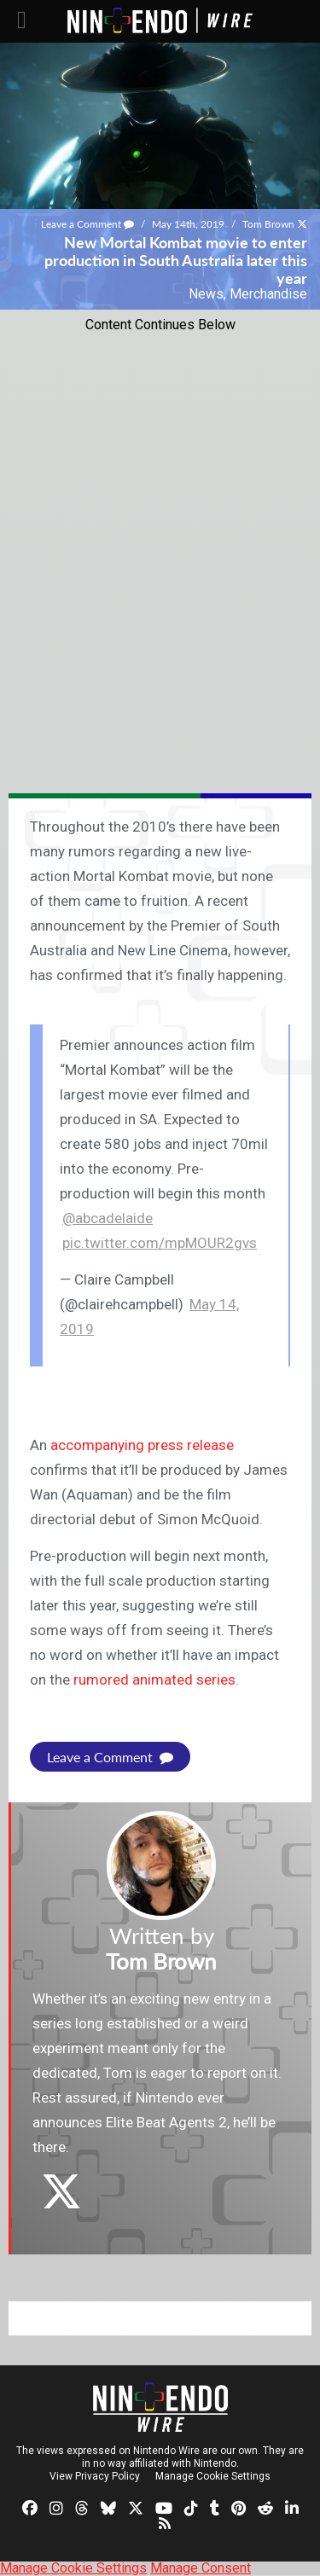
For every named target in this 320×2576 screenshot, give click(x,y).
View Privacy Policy (94, 2476)
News (206, 294)
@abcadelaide (107, 1218)
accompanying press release (142, 1444)
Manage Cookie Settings (213, 2476)
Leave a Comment (87, 224)
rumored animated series (154, 1679)
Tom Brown (268, 224)
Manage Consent (200, 2568)
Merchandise (268, 294)
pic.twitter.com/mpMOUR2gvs (159, 1242)
